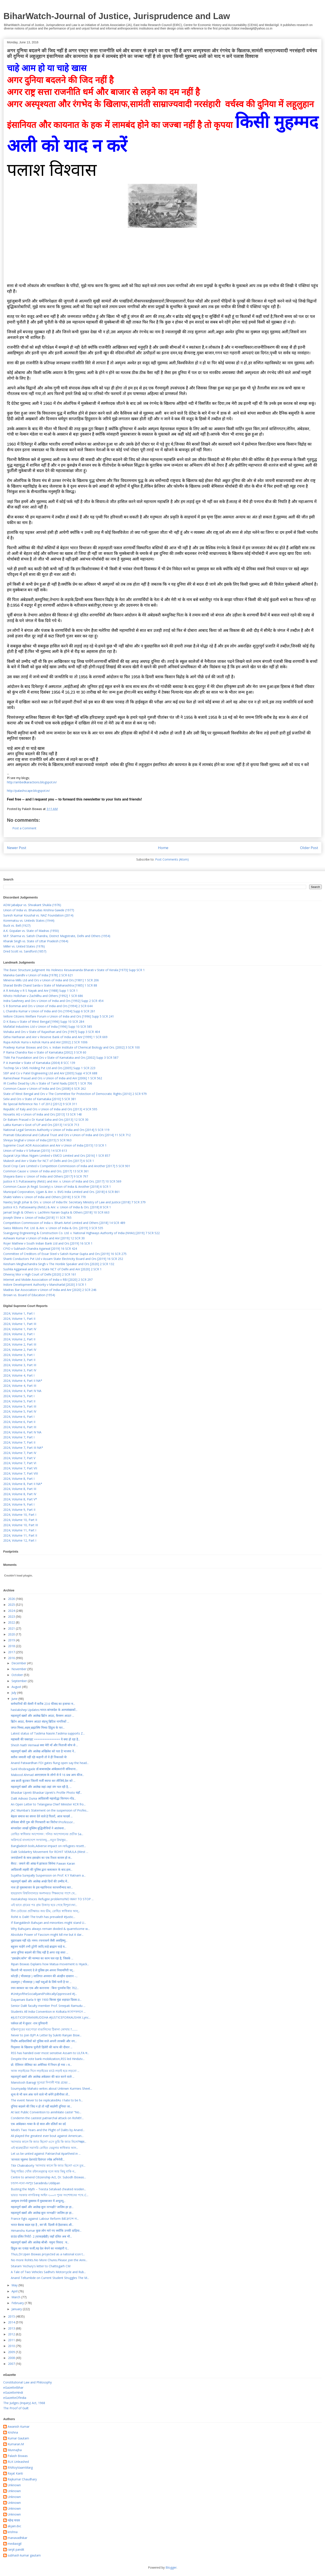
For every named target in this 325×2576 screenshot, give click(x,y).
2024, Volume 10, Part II (20, 1520)
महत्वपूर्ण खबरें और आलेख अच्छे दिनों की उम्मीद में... (40, 1881)
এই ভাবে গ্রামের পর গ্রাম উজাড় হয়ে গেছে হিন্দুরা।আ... (44, 1905)
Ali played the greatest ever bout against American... (47, 2136)
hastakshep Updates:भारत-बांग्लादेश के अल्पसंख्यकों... (44, 1710)
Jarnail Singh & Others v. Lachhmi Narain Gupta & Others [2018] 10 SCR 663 (56, 1212)
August (16, 1687)
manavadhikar (17, 2538)
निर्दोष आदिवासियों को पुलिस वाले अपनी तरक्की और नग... (44, 2041)
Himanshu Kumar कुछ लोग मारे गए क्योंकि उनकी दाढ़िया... (46, 2230)
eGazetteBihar (13, 2387)
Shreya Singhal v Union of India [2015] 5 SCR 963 (37, 1140)
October (17, 1675)
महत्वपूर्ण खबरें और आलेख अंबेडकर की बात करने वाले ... (42, 2077)
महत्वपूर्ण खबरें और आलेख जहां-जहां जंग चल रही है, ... (41, 1787)
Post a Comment (24, 828)
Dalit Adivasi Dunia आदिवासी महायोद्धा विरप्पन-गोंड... (43, 1798)
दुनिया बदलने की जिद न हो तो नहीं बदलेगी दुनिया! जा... (41, 2106)
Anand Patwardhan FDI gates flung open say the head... (50, 1763)
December (19, 1663)
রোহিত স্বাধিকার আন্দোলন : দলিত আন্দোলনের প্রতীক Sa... (47, 1834)
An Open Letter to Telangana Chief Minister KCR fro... (48, 1804)
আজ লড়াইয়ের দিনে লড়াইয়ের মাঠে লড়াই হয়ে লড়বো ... (45, 2071)
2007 (12, 2364)
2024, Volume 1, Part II (19, 1319)
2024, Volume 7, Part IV (19, 1453)
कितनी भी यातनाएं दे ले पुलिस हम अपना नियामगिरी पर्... (43, 1970)
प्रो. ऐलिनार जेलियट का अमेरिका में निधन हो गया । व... (41, 2065)
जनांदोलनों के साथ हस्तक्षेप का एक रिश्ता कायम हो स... (41, 1858)
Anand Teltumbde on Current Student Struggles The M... (50, 2278)
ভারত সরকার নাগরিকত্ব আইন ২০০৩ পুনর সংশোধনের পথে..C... (49, 2195)
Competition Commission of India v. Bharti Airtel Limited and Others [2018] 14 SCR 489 (64, 1223)
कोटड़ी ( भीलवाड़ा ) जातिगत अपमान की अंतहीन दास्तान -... (44, 1976)
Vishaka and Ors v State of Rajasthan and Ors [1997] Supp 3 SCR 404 (51, 1032)
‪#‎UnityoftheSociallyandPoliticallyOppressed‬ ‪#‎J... (44, 1994)
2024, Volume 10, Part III (20, 1525)
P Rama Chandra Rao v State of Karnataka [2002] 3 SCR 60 (44, 1052)
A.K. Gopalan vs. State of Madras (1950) (31, 931)
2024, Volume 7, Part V (19, 1458)
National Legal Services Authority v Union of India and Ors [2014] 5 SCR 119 (56, 1130)
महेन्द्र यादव (14, 2520)
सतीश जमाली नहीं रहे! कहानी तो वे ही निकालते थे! (39, 1757)
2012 (12, 2334)
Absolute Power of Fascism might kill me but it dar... (47, 1934)
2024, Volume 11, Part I (19, 1530)
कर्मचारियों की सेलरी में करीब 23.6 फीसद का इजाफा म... (43, 1704)
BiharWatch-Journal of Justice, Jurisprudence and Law (116, 16)
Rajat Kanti (15, 2473)
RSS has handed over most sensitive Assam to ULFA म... (50, 2053)
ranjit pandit (16, 2549)
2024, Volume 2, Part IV (19, 1350)
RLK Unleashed (18, 2462)
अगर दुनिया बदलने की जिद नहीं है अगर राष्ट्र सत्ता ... (39, 1952)
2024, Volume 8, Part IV (19, 1494)
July (14, 1693)
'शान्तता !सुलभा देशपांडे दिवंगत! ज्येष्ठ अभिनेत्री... (38, 2159)
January (17, 2309)
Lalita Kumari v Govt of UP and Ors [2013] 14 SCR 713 (41, 1125)
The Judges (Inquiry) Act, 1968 (24, 2403)
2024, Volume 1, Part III (19, 1324)
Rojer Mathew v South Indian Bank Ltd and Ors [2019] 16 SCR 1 (48, 1243)
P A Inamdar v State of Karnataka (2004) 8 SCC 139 (39, 1063)
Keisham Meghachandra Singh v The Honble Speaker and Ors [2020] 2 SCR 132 (58, 1264)
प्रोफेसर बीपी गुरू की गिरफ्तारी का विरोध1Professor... (43, 1822)
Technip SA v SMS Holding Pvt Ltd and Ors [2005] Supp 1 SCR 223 (49, 1068)
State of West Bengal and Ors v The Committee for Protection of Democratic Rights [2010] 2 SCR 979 (75, 1094)
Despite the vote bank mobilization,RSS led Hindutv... (47, 2059)
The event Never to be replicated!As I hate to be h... (47, 2100)
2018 (12, 1646)
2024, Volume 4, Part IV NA (22, 1391)
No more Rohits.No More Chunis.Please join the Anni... (49, 2260)
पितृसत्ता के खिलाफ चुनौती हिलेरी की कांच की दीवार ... (41, 2047)
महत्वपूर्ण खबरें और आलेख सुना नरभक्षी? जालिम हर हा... (42, 2207)
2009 (12, 2352)
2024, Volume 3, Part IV (19, 1370)
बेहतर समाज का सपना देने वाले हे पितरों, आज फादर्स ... (42, 1816)
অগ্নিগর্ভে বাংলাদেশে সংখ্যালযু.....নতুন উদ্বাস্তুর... (39, 1840)
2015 (12, 2316)
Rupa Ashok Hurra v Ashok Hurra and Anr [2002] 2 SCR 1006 (45, 1042)
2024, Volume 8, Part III (19, 1489)
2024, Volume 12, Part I (19, 1540)
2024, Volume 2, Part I (18, 1334)
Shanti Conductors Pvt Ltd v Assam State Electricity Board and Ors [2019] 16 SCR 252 (63, 1259)
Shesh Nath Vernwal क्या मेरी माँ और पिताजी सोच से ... (44, 1745)
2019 (12, 1640)
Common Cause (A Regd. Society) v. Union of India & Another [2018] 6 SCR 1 (57, 1186)
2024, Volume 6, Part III (19, 1427)
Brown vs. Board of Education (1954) (29, 1295)
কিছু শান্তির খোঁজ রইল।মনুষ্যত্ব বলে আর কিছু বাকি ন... (43, 2171)
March (16, 2297)
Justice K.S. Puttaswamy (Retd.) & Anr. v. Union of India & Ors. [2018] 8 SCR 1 (57, 1207)
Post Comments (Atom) (172, 859)
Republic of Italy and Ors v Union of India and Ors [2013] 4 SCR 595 (50, 1109)
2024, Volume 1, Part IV (19, 1329)
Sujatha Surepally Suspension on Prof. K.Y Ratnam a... (48, 1875)
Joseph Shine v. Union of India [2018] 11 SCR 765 (37, 1217)
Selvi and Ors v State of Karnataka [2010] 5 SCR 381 (39, 1099)
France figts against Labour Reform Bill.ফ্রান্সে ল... (45, 2219)
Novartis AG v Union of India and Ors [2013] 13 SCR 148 (42, 1114)
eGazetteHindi (13, 2392)
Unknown (14, 2485)
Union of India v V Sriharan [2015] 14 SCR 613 (35, 1150)
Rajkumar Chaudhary (22, 2479)
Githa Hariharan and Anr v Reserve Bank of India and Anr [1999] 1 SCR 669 (55, 1037)
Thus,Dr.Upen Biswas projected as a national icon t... (48, 2254)
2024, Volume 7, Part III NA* (23, 1448)
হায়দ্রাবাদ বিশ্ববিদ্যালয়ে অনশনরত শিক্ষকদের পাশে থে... (43, 1893)
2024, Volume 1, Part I (18, 1313)
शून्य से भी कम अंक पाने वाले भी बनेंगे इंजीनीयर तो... (40, 2094)
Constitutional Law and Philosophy (27, 2382)
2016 (12, 1658)
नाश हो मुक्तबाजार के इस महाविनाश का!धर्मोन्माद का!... (42, 1887)
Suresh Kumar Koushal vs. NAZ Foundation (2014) (38, 915)
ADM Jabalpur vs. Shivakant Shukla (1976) (32, 905)
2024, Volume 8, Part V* (20, 1499)
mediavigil (14, 2544)
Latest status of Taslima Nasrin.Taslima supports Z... (48, 1733)
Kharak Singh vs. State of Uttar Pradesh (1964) (35, 941)
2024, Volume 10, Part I (19, 1515)
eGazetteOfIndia (14, 2398)
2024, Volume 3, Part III (19, 1365)
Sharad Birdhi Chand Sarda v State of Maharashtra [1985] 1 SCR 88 (50, 985)
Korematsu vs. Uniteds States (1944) (28, 920)
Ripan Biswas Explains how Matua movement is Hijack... (50, 1964)
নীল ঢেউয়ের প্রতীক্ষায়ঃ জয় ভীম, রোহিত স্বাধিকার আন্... (45, 1911)
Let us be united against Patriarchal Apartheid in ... (46, 2153)
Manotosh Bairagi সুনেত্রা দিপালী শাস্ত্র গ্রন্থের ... (40, 2082)
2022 (12, 1622)
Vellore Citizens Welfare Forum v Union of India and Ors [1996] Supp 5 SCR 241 (58, 1016)
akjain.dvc (14, 2526)
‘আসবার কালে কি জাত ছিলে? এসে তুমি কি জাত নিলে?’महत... (48, 2142)
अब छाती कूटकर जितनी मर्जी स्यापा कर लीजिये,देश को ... (43, 1781)
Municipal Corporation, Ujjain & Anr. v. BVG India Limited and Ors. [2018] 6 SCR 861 (61, 1192)
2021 (12, 1628)
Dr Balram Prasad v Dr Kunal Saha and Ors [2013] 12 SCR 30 (45, 1119)
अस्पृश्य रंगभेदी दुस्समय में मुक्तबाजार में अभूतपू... (38, 2201)
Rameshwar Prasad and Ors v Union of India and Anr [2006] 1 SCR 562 (52, 1078)
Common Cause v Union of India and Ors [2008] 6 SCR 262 (44, 1088)
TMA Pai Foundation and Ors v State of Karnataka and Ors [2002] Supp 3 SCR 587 (60, 1057)
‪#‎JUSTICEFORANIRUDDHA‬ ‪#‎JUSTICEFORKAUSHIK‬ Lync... (51, 2017)
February (18, 2303)
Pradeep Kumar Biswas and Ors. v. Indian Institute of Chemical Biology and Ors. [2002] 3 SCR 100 (71, 1047)
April (14, 2291)
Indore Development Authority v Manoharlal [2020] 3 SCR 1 (44, 1284)
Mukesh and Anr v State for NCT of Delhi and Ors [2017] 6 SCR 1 (48, 1161)
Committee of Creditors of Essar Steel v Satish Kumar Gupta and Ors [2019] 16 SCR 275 (65, 1254)
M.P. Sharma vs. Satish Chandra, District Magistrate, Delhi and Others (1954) (56, 936)
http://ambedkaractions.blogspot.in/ (32, 782)
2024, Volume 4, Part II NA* (22, 1381)
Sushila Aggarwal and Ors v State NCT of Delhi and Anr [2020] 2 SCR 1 (52, 1269)
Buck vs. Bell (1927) (17, 925)
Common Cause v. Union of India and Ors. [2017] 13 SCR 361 (46, 1171)
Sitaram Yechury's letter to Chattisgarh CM (40, 2266)
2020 (12, 1634)
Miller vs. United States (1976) (24, 946)
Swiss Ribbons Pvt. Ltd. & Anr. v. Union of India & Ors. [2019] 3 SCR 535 (53, 1228)
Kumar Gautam (18, 2438)
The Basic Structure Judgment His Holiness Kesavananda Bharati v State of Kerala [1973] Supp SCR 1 (74, 970)
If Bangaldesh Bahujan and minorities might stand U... (48, 1923)
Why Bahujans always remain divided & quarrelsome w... (50, 1929)
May (14, 2285)
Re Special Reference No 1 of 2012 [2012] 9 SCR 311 (40, 1104)
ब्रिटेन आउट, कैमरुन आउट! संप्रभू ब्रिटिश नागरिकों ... (40, 1721)
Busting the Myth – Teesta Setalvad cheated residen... (48, 2189)
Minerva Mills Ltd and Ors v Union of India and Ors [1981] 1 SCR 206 (51, 980)
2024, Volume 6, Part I (18, 1417)
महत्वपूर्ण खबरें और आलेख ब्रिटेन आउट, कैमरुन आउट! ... (42, 1716)
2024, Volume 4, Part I (18, 1375)
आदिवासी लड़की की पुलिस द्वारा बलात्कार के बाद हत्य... (41, 1869)
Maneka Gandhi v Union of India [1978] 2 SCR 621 (38, 975)
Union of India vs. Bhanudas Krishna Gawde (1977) (38, 910)
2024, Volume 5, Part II (19, 1401)
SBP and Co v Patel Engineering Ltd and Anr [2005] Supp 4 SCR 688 (50, 1073)
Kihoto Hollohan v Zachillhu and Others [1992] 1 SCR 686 (43, 996)
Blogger (171, 2567)
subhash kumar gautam (24, 2555)
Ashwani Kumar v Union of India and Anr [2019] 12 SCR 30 (44, 1238)
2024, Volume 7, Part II (19, 1442)
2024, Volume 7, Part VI (19, 1463)
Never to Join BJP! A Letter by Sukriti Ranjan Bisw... (46, 2035)
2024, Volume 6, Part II (19, 1422)
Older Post (309, 847)
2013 (12, 2328)
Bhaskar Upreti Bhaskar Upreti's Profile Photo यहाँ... (46, 1792)
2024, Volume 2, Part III (19, 1344)
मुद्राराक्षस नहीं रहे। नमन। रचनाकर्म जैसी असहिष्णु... (39, 1940)
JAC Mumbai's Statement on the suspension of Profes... (49, 1810)
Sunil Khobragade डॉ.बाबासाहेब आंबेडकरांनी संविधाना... (44, 1769)
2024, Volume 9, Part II (19, 1510)
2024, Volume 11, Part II (20, 1535)
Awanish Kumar (18, 2427)
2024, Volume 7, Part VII (20, 1468)
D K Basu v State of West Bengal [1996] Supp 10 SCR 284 (43, 1021)
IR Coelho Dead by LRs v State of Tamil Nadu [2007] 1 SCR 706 (47, 1083)
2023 (12, 1616)
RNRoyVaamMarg (20, 2468)
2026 (12, 1599)
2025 (12, 1604)
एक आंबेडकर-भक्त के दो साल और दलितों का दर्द (38, 2124)
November (19, 1669)
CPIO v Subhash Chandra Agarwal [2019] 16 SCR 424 (40, 1248)
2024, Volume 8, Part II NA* (22, 1484)
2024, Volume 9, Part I (18, 1504)
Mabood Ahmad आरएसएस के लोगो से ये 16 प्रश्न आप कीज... (47, 1775)
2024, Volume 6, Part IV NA (22, 1432)
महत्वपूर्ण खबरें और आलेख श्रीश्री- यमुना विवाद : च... (40, 2242)
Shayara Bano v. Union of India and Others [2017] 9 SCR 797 (45, 1176)
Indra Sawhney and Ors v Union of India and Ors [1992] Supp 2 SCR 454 (53, 1001)
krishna (13, 2532)
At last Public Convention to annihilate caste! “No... (46, 2112)
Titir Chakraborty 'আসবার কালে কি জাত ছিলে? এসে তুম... (48, 2165)
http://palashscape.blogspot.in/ (28, 791)
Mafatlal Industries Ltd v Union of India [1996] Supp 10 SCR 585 (47, 1026)
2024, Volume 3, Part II (19, 1360)
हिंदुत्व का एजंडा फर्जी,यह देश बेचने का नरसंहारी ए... (40, 2248)
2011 (12, 2340)
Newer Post (16, 847)
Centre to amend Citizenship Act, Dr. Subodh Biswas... (48, 2177)
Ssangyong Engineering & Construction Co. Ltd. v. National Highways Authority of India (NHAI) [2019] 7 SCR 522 (81, 1233)
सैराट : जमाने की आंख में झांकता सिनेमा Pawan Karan (43, 1863)
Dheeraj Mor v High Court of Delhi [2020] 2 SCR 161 (39, 1274)
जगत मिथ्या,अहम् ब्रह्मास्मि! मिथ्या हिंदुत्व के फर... (38, 1727)
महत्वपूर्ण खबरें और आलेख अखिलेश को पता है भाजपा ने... (43, 1751)
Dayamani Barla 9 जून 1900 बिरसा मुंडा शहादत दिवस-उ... (46, 2000)
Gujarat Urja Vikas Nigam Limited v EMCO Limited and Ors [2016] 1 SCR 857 (56, 1155)
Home (163, 847)
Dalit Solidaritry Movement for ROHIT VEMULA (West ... (49, 1852)
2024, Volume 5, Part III (19, 1406)
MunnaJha (15, 2450)
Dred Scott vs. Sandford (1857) (24, 951)
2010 (12, 2346)
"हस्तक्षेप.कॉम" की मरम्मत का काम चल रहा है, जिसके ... (42, 1958)
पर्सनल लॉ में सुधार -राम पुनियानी (29, 2023)
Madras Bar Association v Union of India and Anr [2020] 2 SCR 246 (49, 1290)
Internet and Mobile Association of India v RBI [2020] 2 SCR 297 (48, 1279)
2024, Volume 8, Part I (18, 1479)
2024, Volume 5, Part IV (19, 1411)
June (14, 1699)
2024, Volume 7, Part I (18, 1437)
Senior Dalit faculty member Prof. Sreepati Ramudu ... (48, 2006)
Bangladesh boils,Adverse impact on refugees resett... (48, 1846)
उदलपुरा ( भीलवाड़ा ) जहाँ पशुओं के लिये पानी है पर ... (41, 1982)
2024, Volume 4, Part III (19, 1386)
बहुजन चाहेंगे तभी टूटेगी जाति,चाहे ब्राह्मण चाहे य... (39, 1946)
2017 (12, 1652)
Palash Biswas (18, 2456)
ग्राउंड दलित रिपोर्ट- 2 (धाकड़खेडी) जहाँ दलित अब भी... (41, 2236)
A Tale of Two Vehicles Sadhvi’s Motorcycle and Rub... (48, 2272)
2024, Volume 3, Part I (18, 1355)
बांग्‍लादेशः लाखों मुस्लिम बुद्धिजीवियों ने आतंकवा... (38, 1828)
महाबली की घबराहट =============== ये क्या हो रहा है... (45, 1739)
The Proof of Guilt (16, 2408)
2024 (12, 1611)
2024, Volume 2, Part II (19, 1339)
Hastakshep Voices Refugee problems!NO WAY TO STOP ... (52, 1899)
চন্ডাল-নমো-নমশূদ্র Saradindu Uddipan (35, 2183)
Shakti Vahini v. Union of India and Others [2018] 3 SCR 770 (44, 1197)
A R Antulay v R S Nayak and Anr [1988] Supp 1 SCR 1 (40, 990)
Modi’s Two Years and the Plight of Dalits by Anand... (47, 2130)
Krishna (13, 2432)
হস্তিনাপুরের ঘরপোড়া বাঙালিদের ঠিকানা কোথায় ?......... (44, 2029)
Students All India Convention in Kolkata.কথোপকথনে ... (48, 2011)
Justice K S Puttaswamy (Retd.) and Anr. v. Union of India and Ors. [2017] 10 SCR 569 (62, 1181)
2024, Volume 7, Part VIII (20, 1473)
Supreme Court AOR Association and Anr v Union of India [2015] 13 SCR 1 (55, 1145)
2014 (12, 2322)
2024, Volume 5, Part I (18, 1396)
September (19, 1681)
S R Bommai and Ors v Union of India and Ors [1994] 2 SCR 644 (48, 1006)
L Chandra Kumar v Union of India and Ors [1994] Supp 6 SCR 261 (49, 1011)
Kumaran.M (16, 2444)
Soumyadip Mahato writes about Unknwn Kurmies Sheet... (51, 2088)
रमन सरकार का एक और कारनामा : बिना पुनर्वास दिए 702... (45, 1988)
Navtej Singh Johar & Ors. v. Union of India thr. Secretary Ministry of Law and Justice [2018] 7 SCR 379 (74, 1202)
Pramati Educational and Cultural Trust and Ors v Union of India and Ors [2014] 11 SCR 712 (67, 1135)
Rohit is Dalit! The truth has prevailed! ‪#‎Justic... (43, 1917)
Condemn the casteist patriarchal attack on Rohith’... (47, 2118)
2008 (12, 2358)
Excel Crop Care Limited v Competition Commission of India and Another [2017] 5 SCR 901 (66, 1166)
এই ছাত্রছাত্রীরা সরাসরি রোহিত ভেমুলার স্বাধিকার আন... (44, 2148)
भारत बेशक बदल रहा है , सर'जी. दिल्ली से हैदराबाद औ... (42, 2225)
